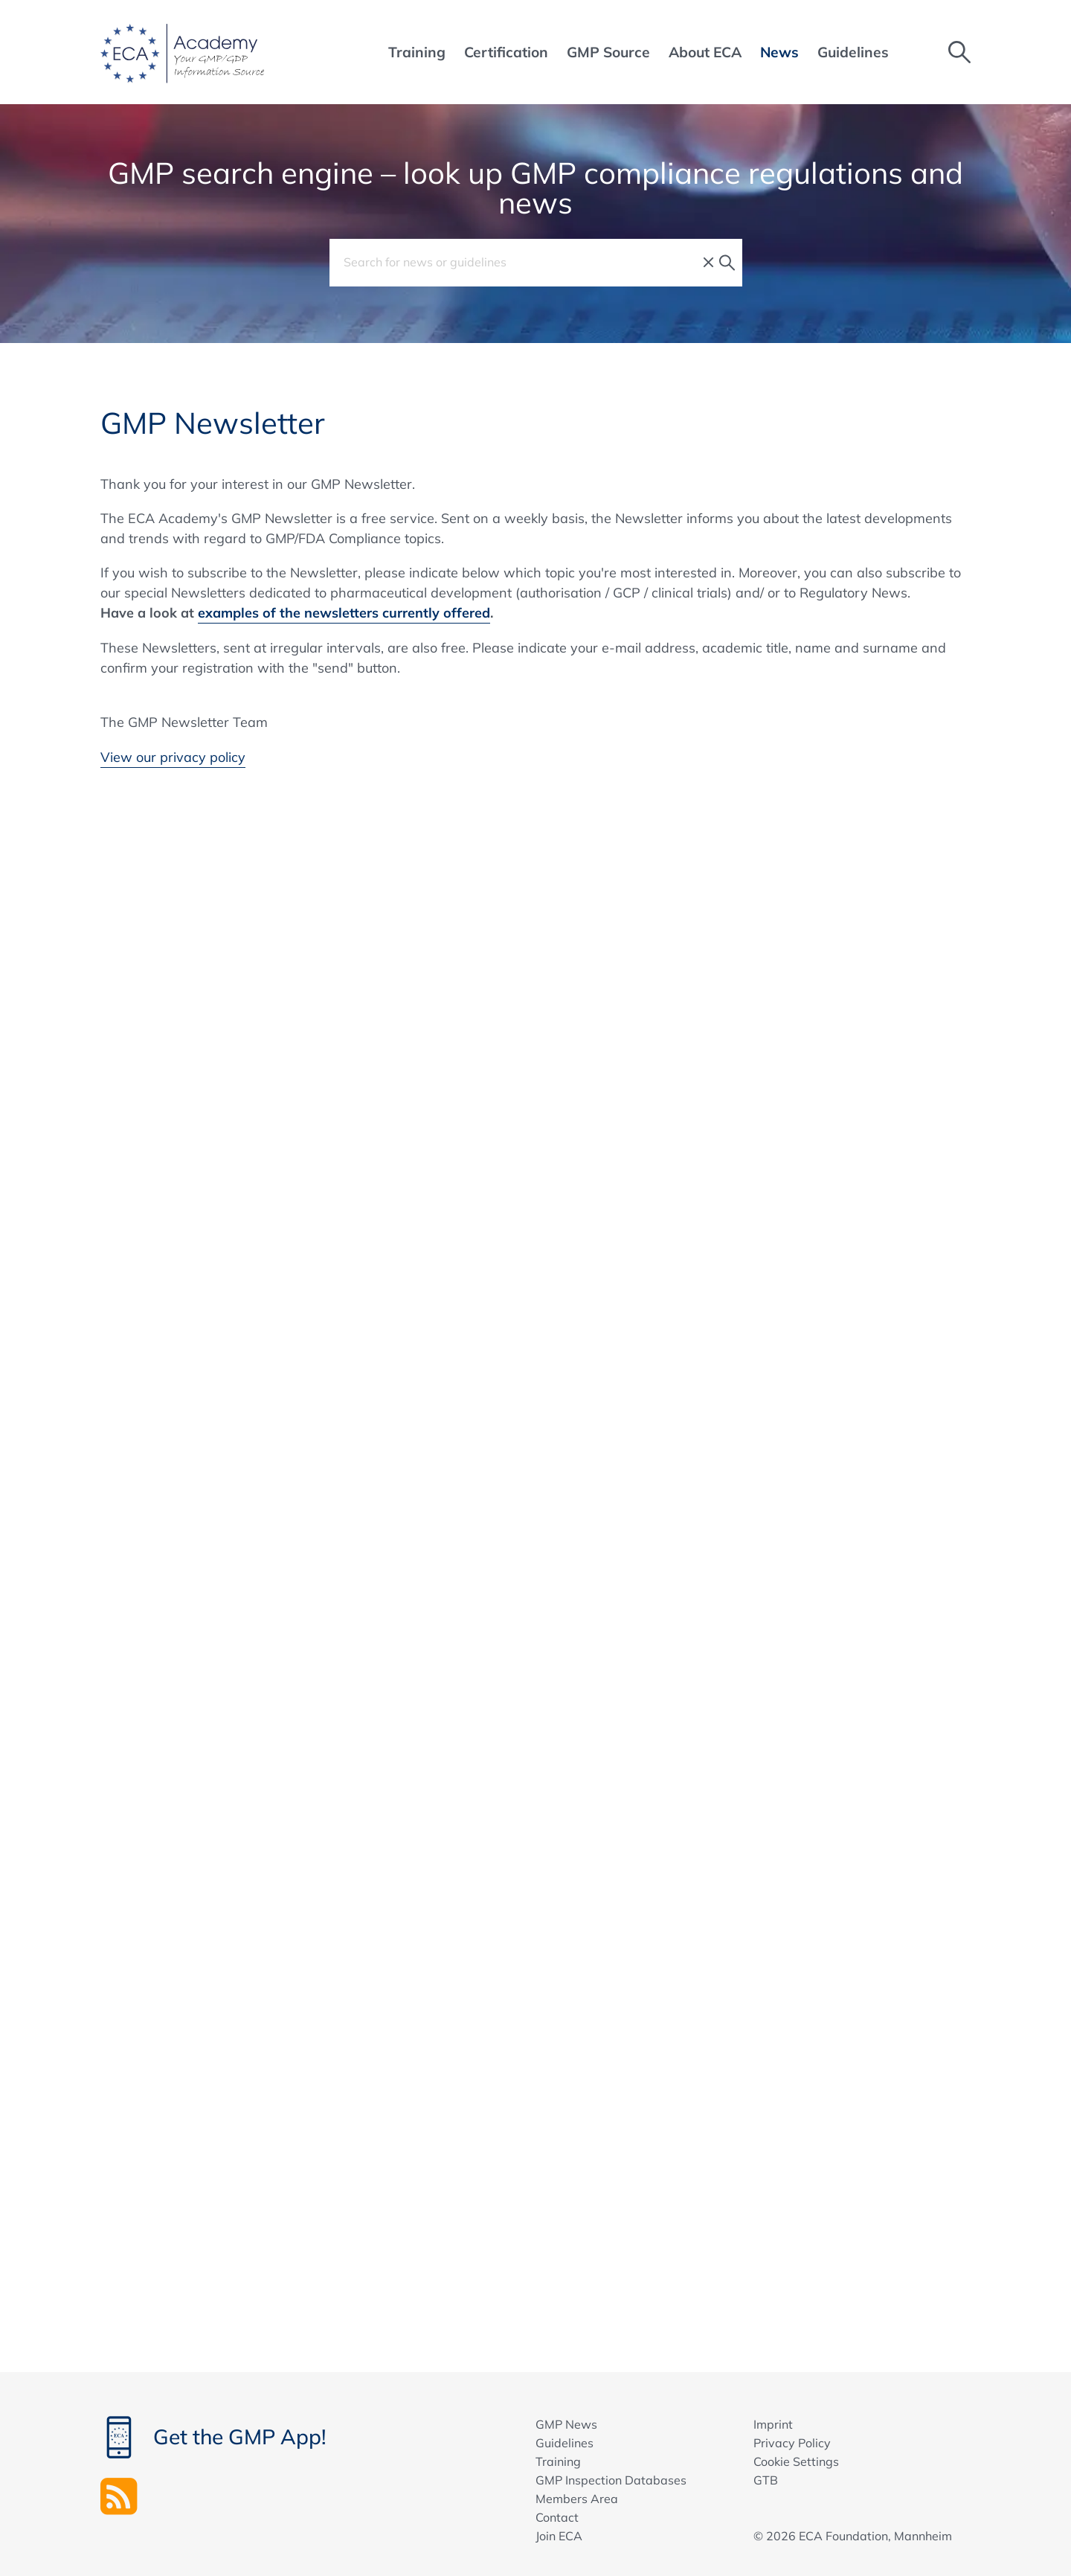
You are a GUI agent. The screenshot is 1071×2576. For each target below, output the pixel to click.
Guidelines (565, 2442)
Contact (557, 2517)
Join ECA (559, 2535)
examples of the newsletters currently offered (344, 612)
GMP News (566, 2424)
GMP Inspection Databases (611, 2480)
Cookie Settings (796, 2461)
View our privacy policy (172, 757)
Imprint (773, 2424)
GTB (765, 2480)
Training (558, 2461)
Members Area (577, 2498)
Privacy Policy (792, 2442)
